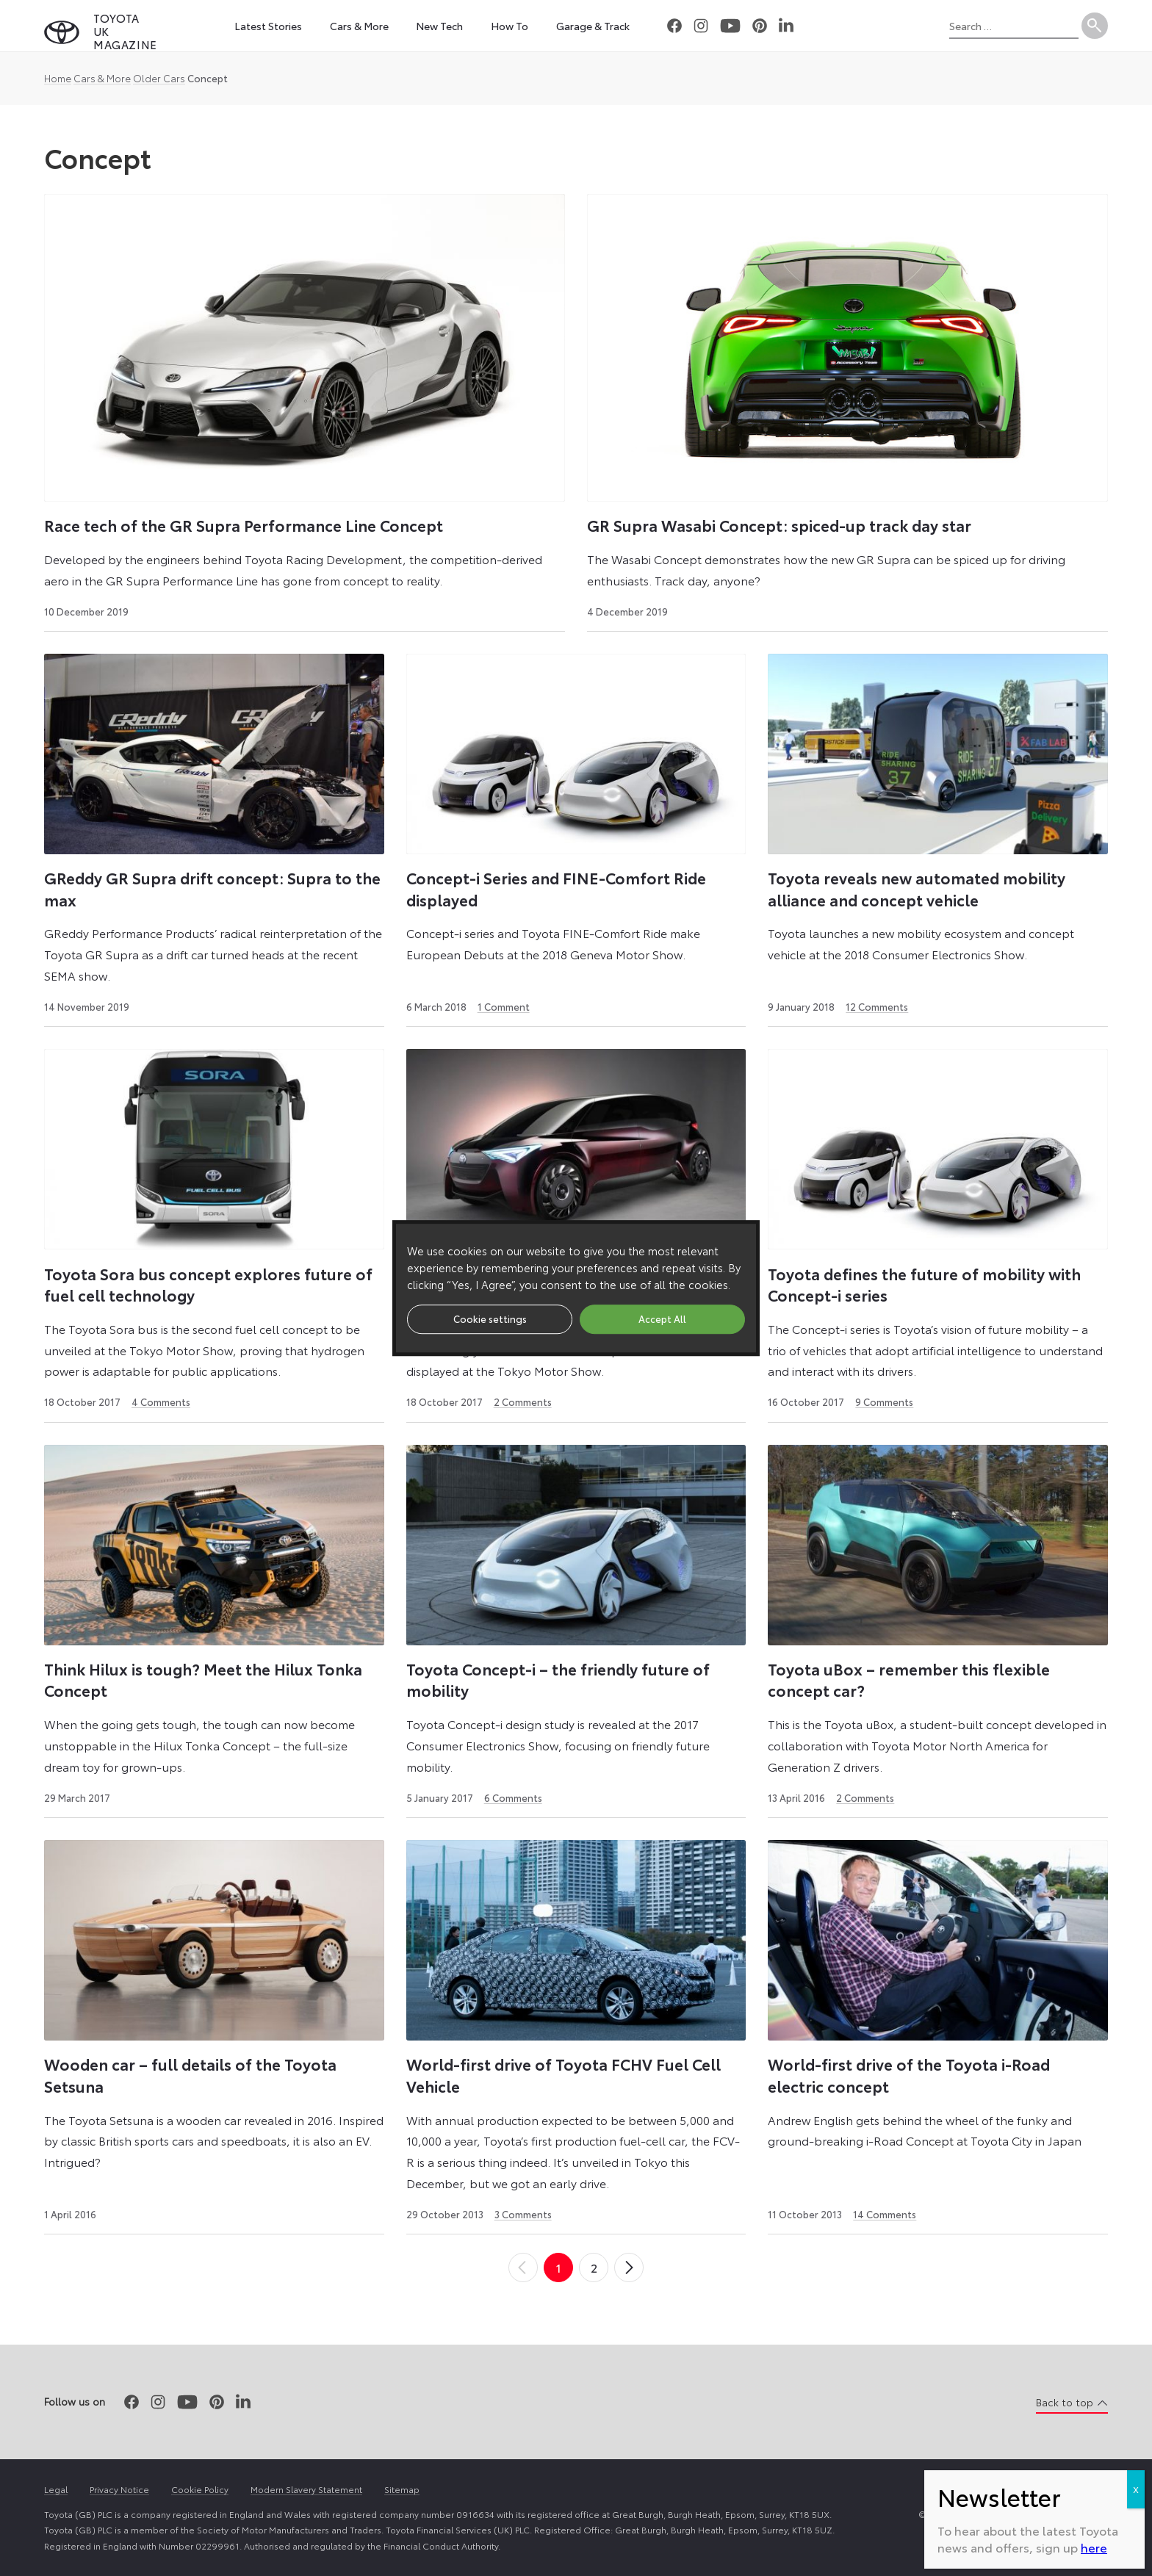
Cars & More (102, 77)
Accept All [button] (662, 1318)
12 (877, 1006)
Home (57, 77)
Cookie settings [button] (490, 1318)
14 (884, 2213)
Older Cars (159, 77)
